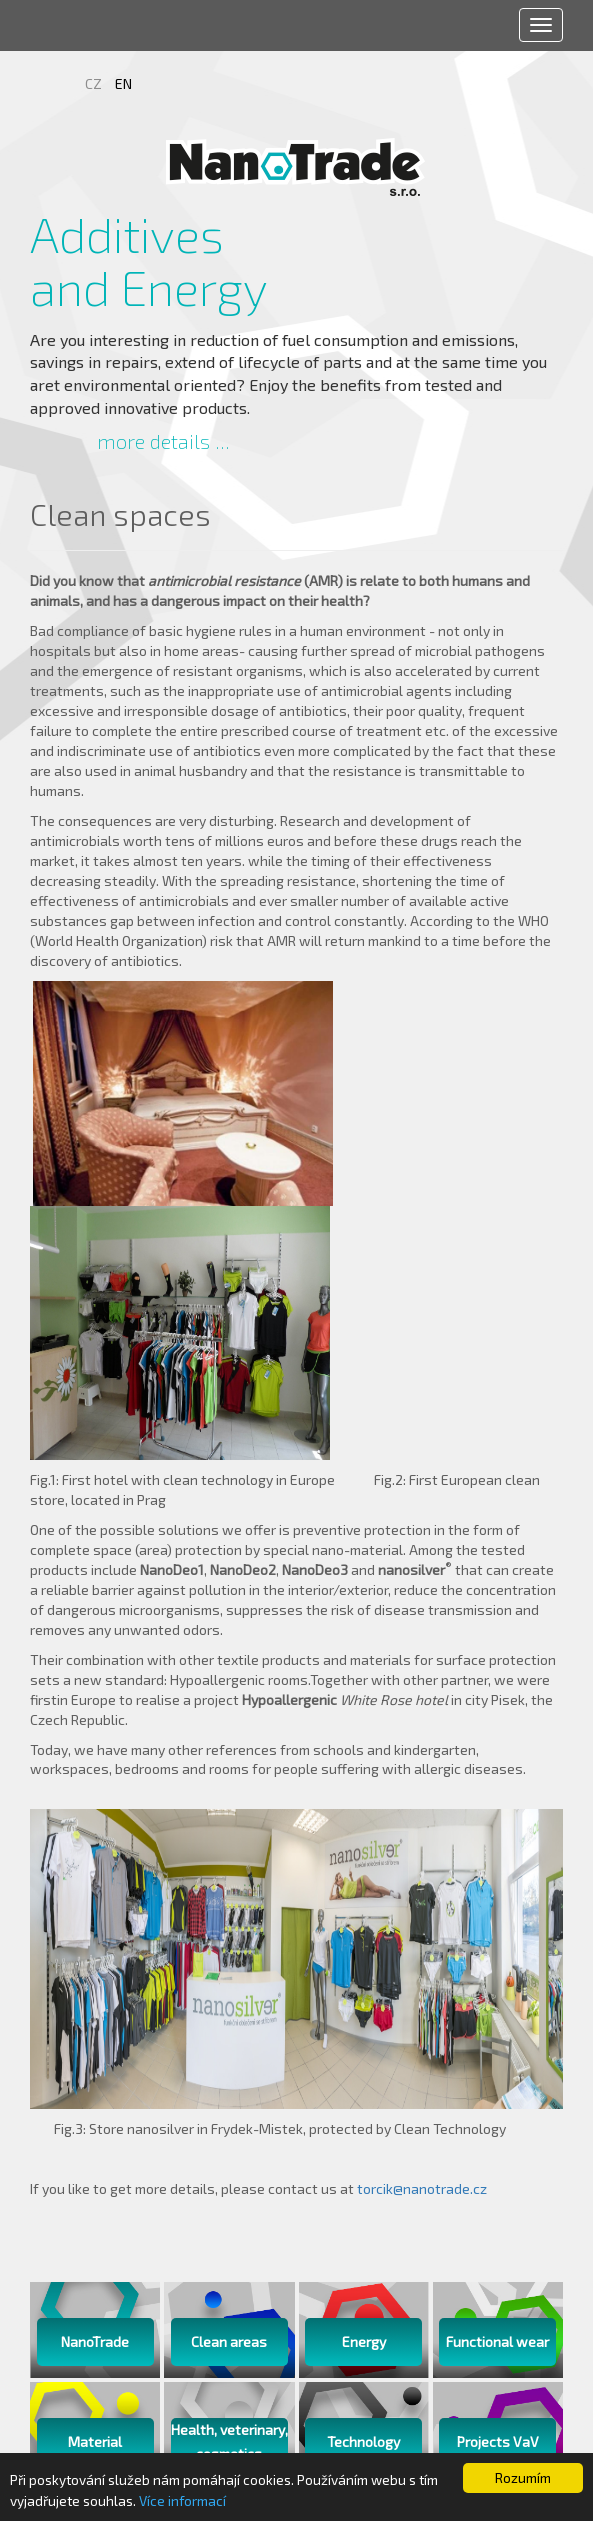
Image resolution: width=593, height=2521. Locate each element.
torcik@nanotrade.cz (422, 2188)
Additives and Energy (149, 261)
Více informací (182, 2500)
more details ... (163, 441)
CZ (95, 83)
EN (123, 83)
